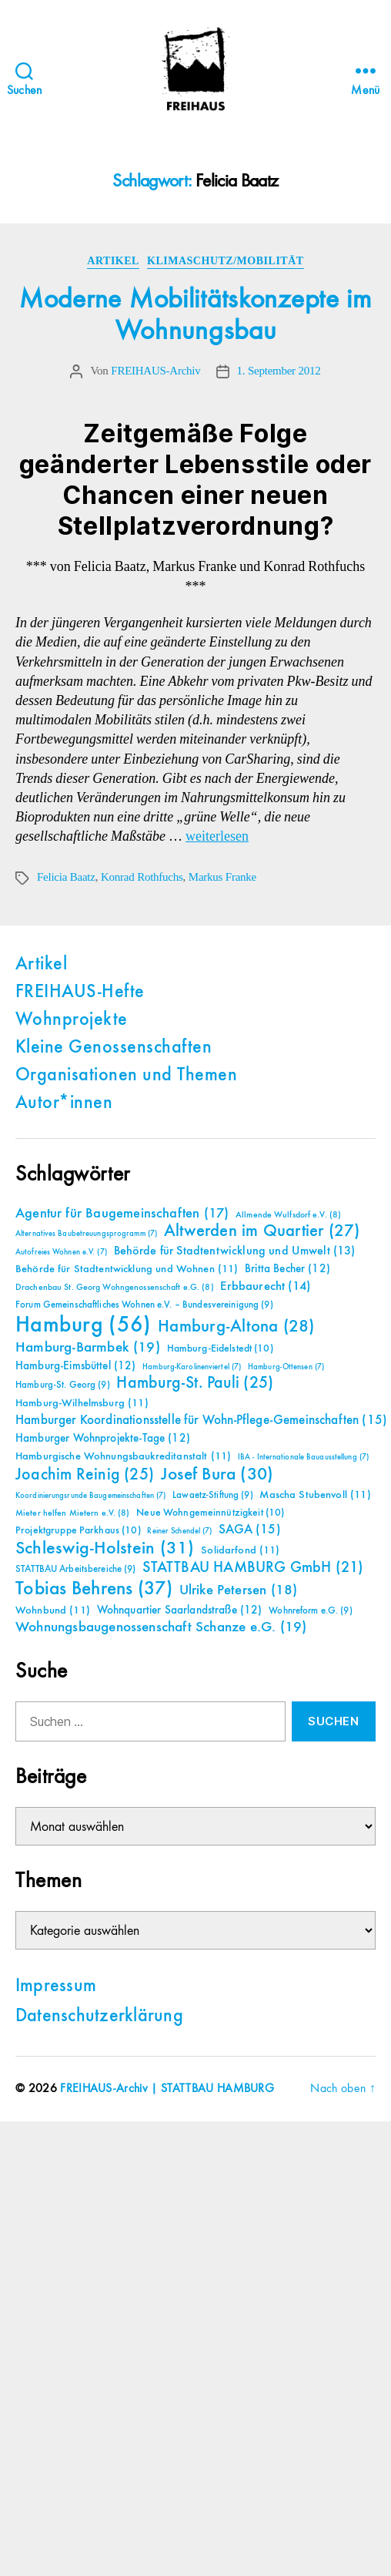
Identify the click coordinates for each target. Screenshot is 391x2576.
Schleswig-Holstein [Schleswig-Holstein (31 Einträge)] (105, 1548)
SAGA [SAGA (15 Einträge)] (250, 1530)
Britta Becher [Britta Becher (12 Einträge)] (287, 1269)
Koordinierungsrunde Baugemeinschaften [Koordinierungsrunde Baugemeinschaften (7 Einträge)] (90, 1496)
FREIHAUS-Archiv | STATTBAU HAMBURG (167, 2089)
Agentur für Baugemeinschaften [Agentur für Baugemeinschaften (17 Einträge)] (122, 1214)
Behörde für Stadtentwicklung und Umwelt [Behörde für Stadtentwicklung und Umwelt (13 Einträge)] (235, 1251)
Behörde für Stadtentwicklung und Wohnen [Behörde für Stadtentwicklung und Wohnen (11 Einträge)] (126, 1269)
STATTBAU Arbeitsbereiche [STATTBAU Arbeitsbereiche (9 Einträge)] (75, 1569)
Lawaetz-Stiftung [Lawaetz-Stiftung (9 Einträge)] (212, 1495)
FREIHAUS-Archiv (155, 371)
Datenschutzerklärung (99, 2016)
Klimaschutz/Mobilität (225, 260)
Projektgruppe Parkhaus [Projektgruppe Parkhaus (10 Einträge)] (78, 1530)
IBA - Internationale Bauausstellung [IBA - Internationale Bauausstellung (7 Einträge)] (303, 1457)
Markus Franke (222, 877)
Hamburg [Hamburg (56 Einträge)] (83, 1325)
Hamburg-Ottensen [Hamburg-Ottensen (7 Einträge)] (286, 1367)
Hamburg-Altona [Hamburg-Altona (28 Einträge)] (236, 1326)
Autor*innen (63, 1103)
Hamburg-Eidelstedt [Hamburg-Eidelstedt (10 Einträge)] (220, 1348)
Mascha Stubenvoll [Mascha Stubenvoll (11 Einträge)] (314, 1495)
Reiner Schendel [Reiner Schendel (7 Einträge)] (179, 1531)
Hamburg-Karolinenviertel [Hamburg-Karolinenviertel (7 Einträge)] (191, 1367)
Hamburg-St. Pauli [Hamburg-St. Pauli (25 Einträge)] (194, 1383)
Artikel (113, 260)
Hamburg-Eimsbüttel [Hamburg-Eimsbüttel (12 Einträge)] (75, 1366)
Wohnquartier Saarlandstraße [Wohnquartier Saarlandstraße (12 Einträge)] (179, 1610)
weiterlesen (217, 836)
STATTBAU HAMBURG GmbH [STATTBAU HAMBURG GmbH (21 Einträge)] (252, 1568)
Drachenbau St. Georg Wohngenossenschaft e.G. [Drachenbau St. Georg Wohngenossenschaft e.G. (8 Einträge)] (114, 1287)
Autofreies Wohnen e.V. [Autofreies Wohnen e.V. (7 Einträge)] (61, 1252)
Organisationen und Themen (126, 1075)
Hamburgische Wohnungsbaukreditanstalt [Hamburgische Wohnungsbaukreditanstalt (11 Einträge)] (123, 1456)
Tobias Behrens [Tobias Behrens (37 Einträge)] (93, 1589)
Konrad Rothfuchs (142, 877)
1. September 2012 (279, 371)
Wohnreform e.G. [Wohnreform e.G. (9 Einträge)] (310, 1611)
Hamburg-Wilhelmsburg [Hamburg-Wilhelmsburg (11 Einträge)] (82, 1403)
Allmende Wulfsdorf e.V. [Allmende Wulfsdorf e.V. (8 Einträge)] (288, 1215)
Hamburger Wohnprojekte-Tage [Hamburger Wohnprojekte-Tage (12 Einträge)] (102, 1438)
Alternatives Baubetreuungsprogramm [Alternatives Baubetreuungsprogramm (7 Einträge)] (86, 1234)
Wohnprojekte (71, 1020)
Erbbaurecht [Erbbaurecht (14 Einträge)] (265, 1286)
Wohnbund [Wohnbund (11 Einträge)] (52, 1610)
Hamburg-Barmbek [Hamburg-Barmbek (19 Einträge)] (87, 1347)
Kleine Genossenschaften (113, 1048)
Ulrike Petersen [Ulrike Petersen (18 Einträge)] (238, 1590)
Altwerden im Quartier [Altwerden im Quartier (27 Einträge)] (262, 1231)
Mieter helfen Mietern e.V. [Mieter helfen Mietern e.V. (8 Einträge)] (72, 1513)
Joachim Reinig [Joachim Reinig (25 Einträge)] (84, 1474)
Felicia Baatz (66, 877)
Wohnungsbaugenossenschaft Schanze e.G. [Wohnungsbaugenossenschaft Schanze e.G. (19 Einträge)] (160, 1627)
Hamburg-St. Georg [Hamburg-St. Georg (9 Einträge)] (62, 1385)
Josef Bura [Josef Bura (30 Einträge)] (217, 1474)
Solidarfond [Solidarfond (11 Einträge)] (240, 1550)
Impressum (55, 1986)
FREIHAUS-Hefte (80, 992)
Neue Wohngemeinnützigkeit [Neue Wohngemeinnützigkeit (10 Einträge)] (210, 1512)
